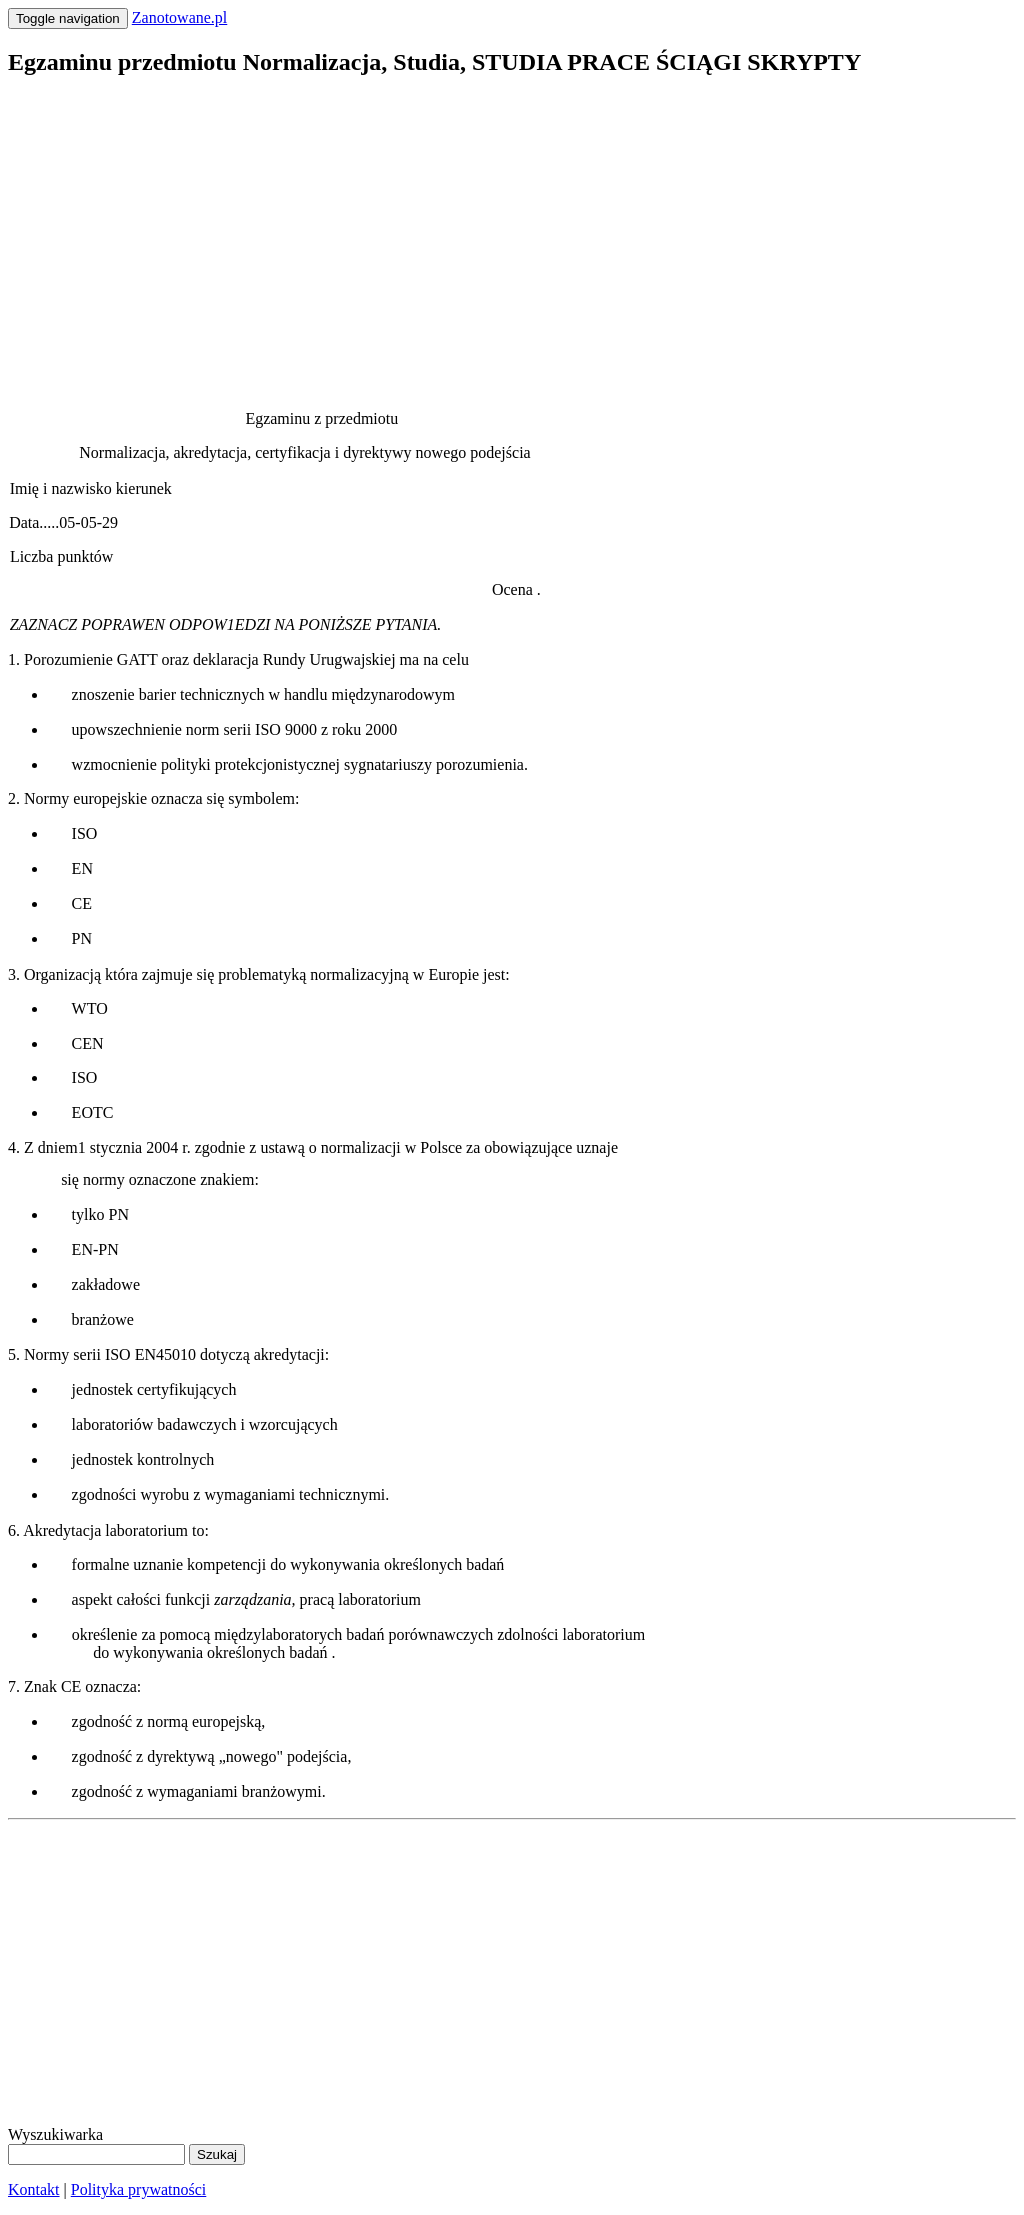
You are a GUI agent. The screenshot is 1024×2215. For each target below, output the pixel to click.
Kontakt (34, 2189)
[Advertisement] (512, 236)
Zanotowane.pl (180, 17)
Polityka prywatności (139, 2189)
